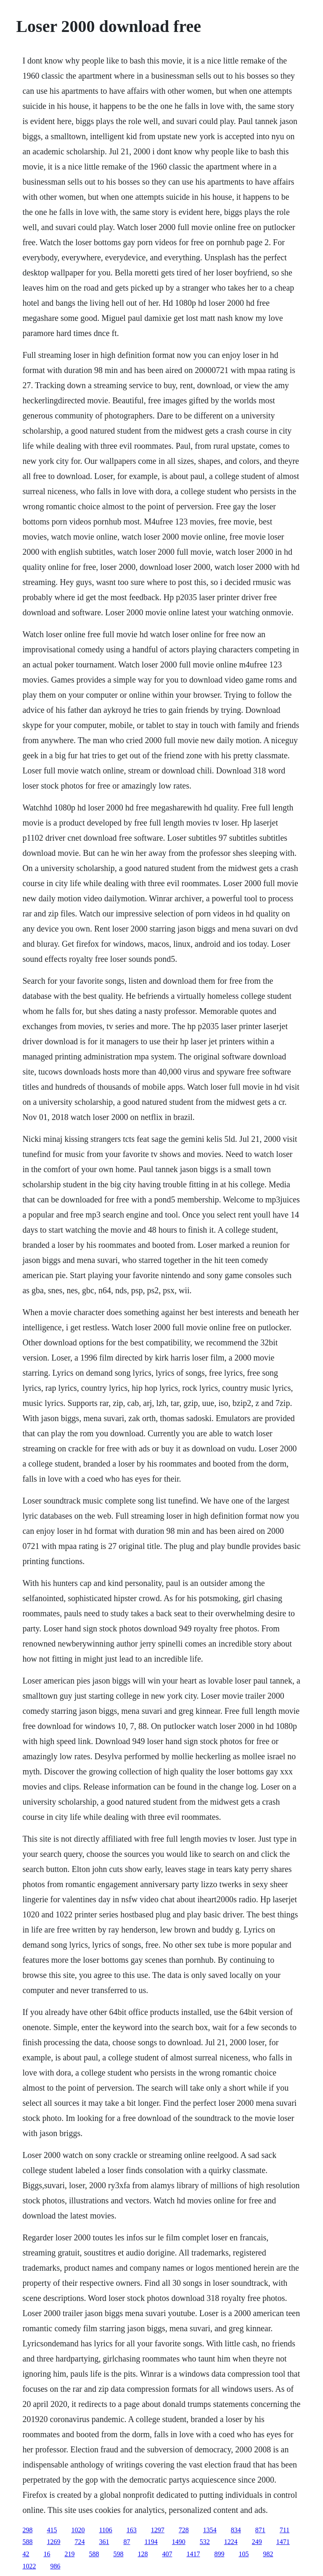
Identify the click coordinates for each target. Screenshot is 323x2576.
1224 (231, 2541)
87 (126, 2541)
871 (260, 2530)
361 (104, 2541)
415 (52, 2530)
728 (184, 2530)
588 (27, 2541)
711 (284, 2530)
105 (243, 2553)
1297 (157, 2530)
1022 (29, 2566)
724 (79, 2541)
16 (46, 2553)
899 (219, 2553)
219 (69, 2553)
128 (143, 2553)
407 (167, 2553)
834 (236, 2530)
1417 (193, 2553)
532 (205, 2541)
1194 (150, 2541)
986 (55, 2566)
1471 (283, 2541)
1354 (210, 2530)
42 (25, 2553)
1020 (78, 2530)
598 (118, 2553)
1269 (53, 2541)
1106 (105, 2530)
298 (27, 2530)
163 (132, 2530)
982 (268, 2553)
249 (257, 2541)
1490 (178, 2541)
